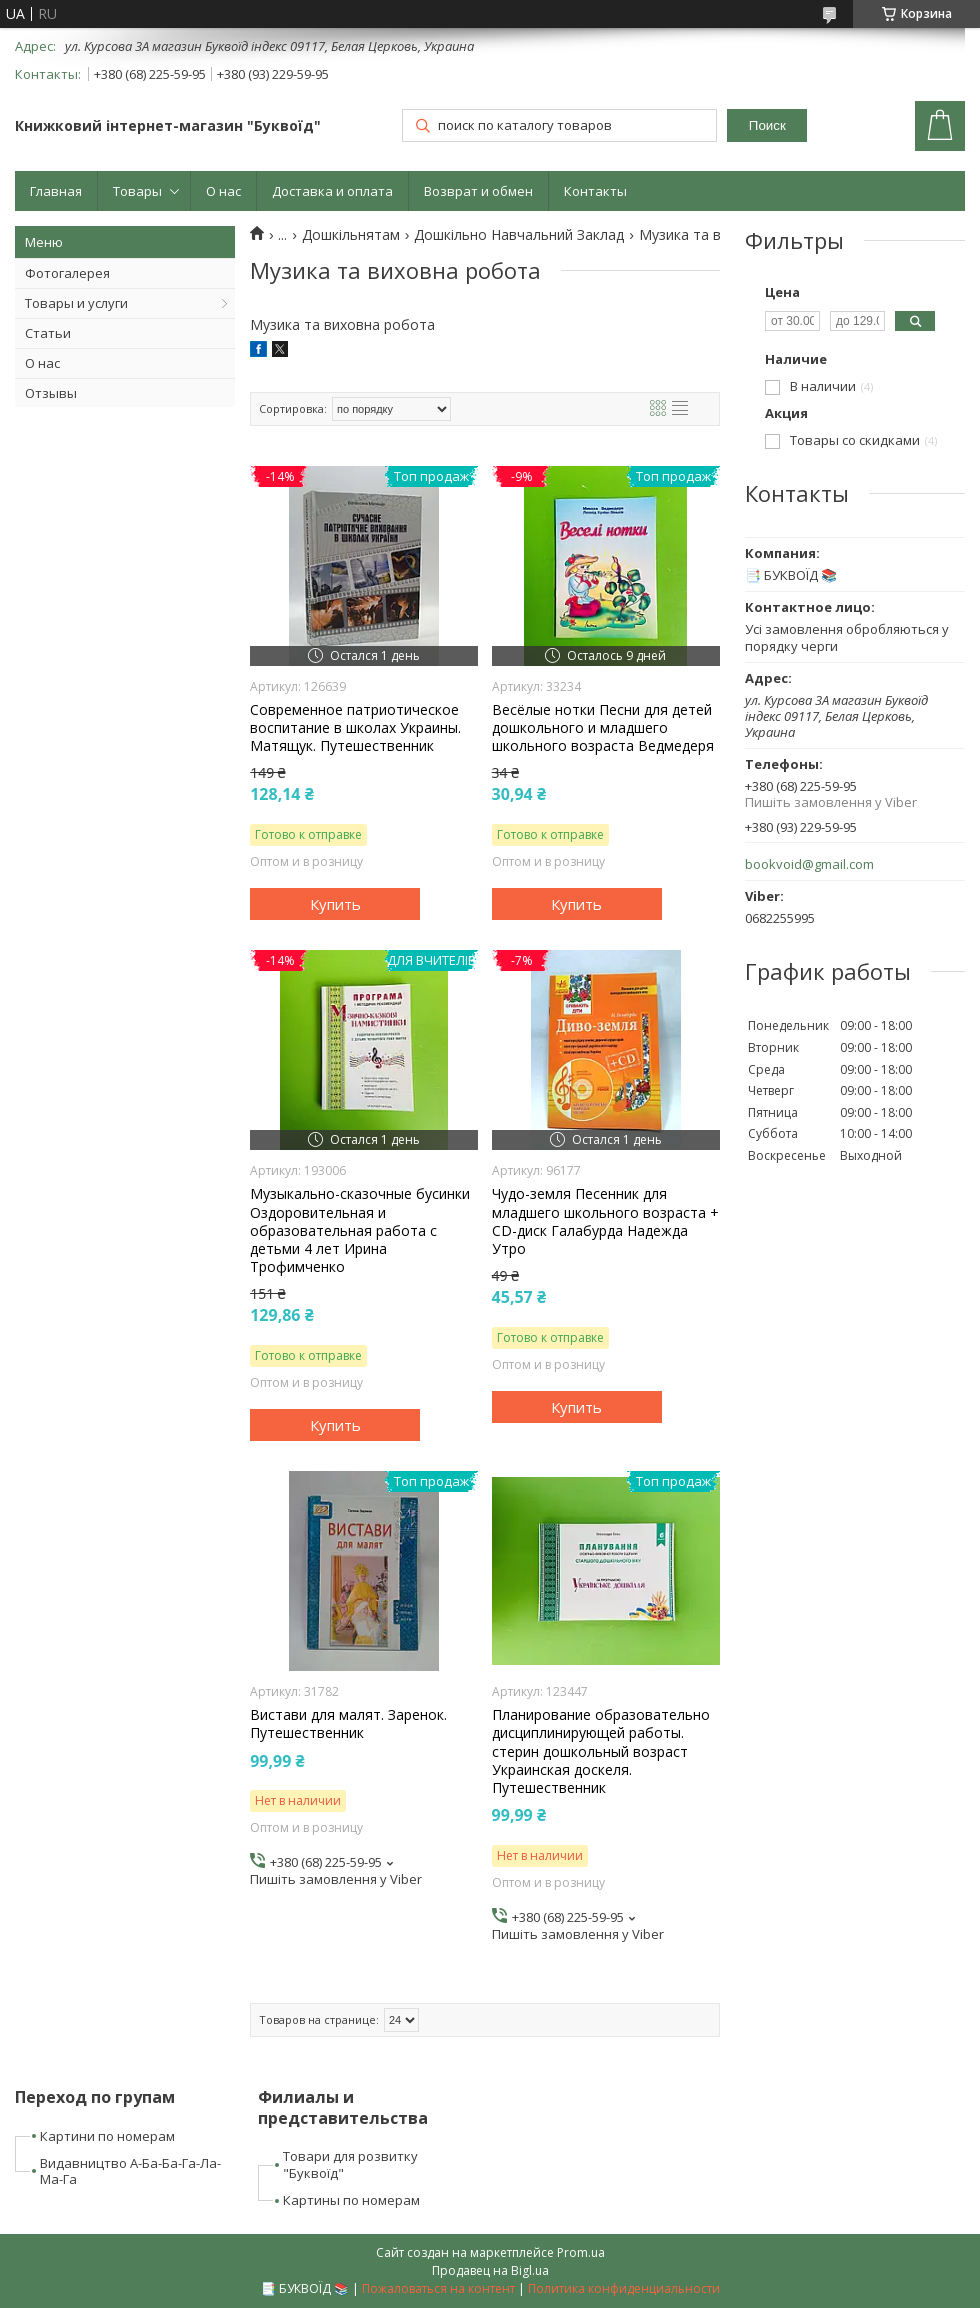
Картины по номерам (351, 2200)
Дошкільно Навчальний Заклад (519, 235)
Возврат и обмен (478, 191)
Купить (335, 904)
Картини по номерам (107, 2136)
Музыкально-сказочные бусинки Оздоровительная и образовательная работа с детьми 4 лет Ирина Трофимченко (360, 1230)
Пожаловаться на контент (438, 2288)
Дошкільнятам (351, 235)
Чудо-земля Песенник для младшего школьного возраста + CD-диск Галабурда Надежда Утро (605, 1221)
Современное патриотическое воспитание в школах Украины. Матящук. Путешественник (355, 728)
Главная (56, 191)
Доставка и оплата (332, 191)
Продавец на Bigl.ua (490, 2270)
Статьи (48, 333)
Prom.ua (581, 2252)
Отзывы (51, 393)
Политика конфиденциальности (624, 2288)
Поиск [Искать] (767, 125)
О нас (223, 191)
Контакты (595, 191)
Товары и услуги (76, 303)
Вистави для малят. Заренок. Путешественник (348, 1724)
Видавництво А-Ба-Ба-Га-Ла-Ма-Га (130, 2171)
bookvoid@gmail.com (809, 864)
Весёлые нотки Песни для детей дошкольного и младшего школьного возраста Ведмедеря (603, 728)
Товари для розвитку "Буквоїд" (350, 2164)
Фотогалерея (67, 273)
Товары (137, 191)
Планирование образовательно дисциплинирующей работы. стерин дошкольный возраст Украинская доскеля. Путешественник (601, 1751)
